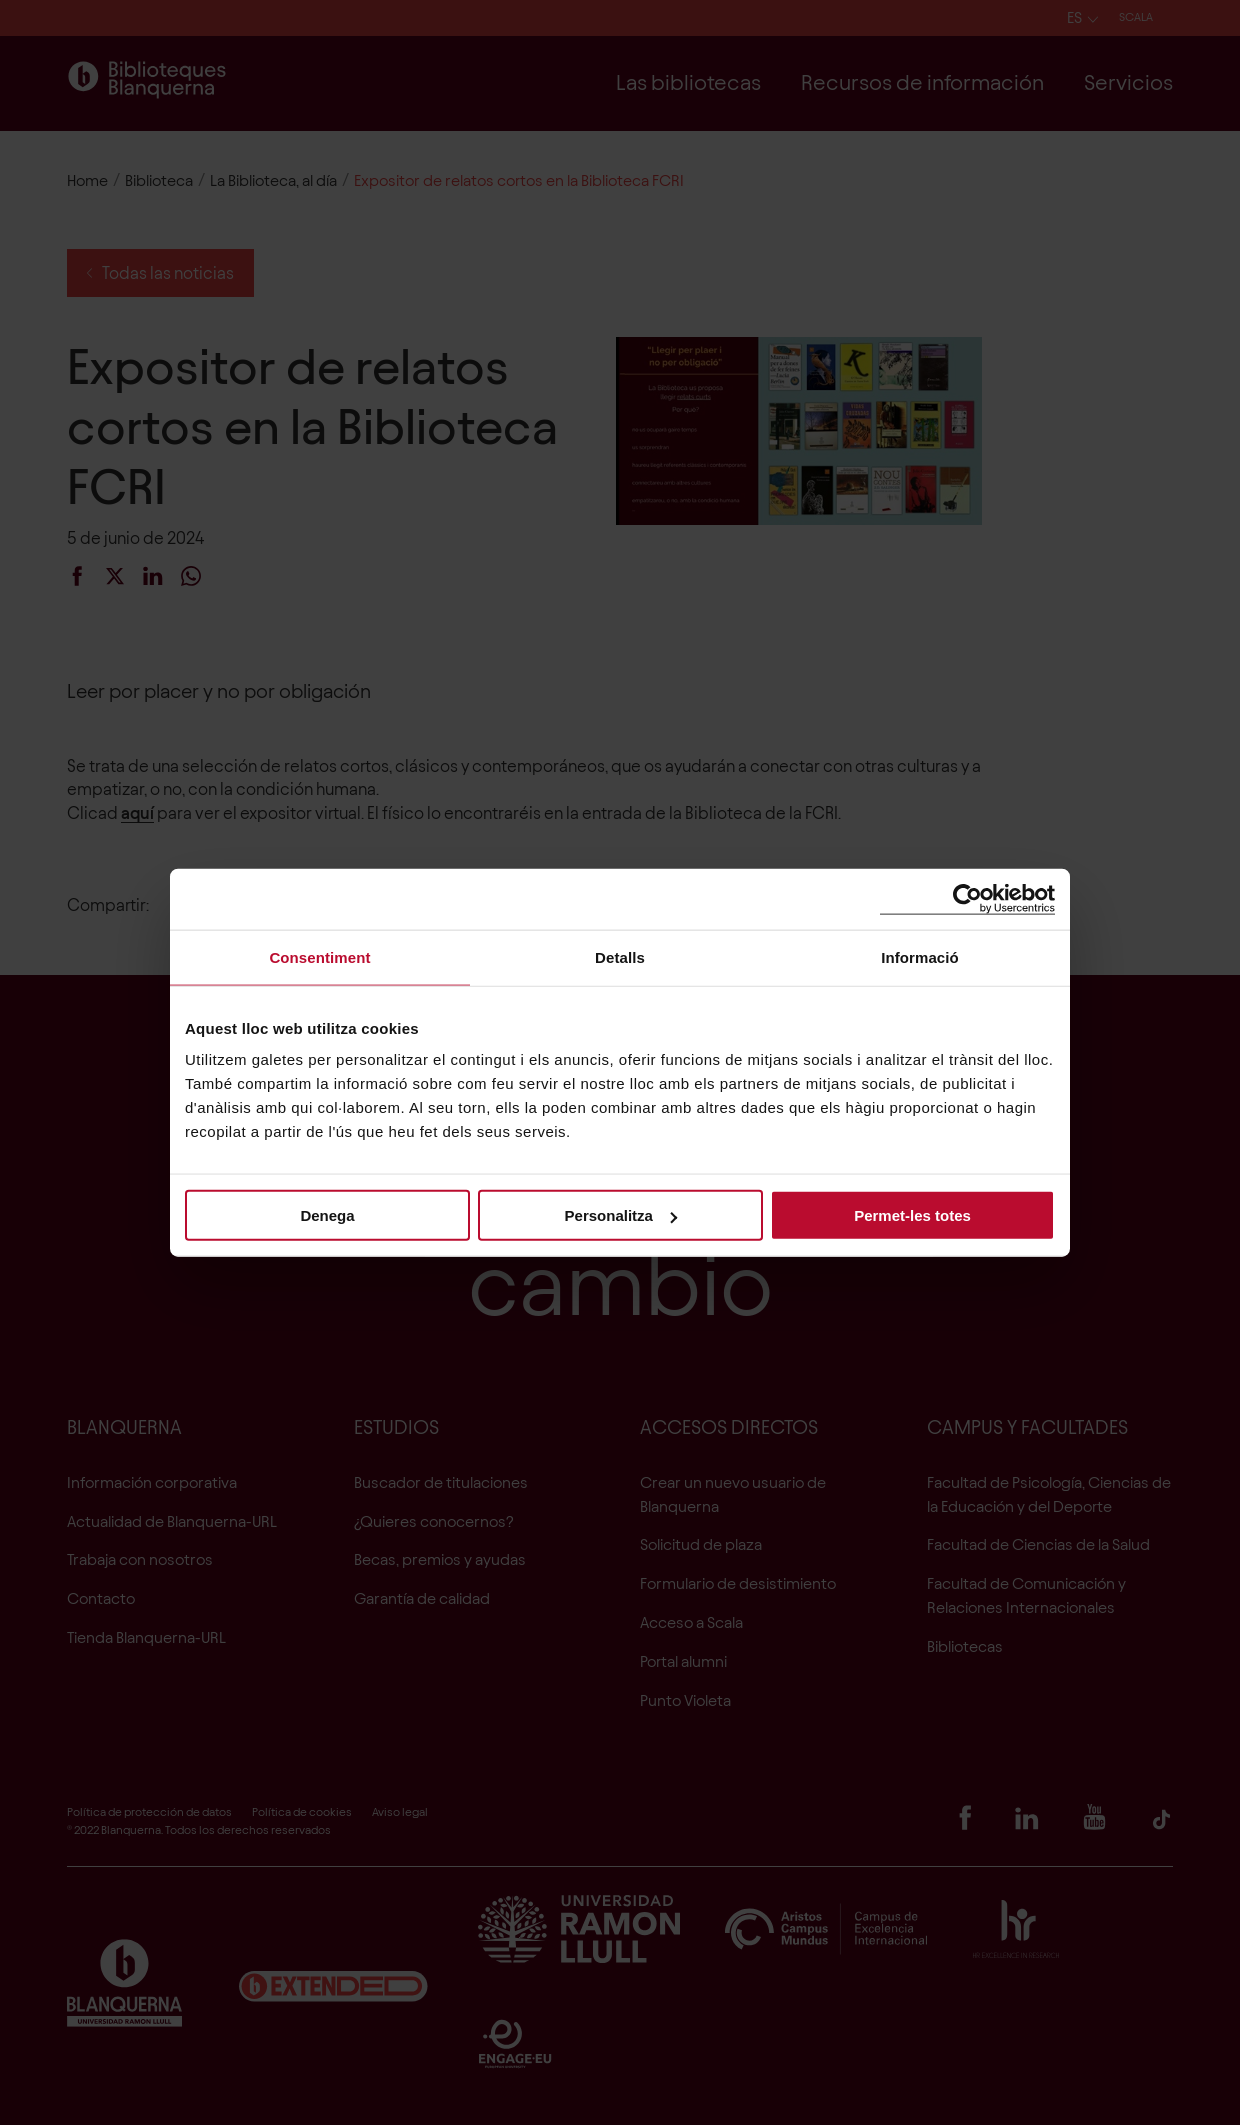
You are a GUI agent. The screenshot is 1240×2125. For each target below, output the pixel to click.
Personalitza (621, 1215)
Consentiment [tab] (319, 956)
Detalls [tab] (620, 956)
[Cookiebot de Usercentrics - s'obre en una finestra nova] (967, 898)
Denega (327, 1215)
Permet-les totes (912, 1215)
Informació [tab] (920, 956)
